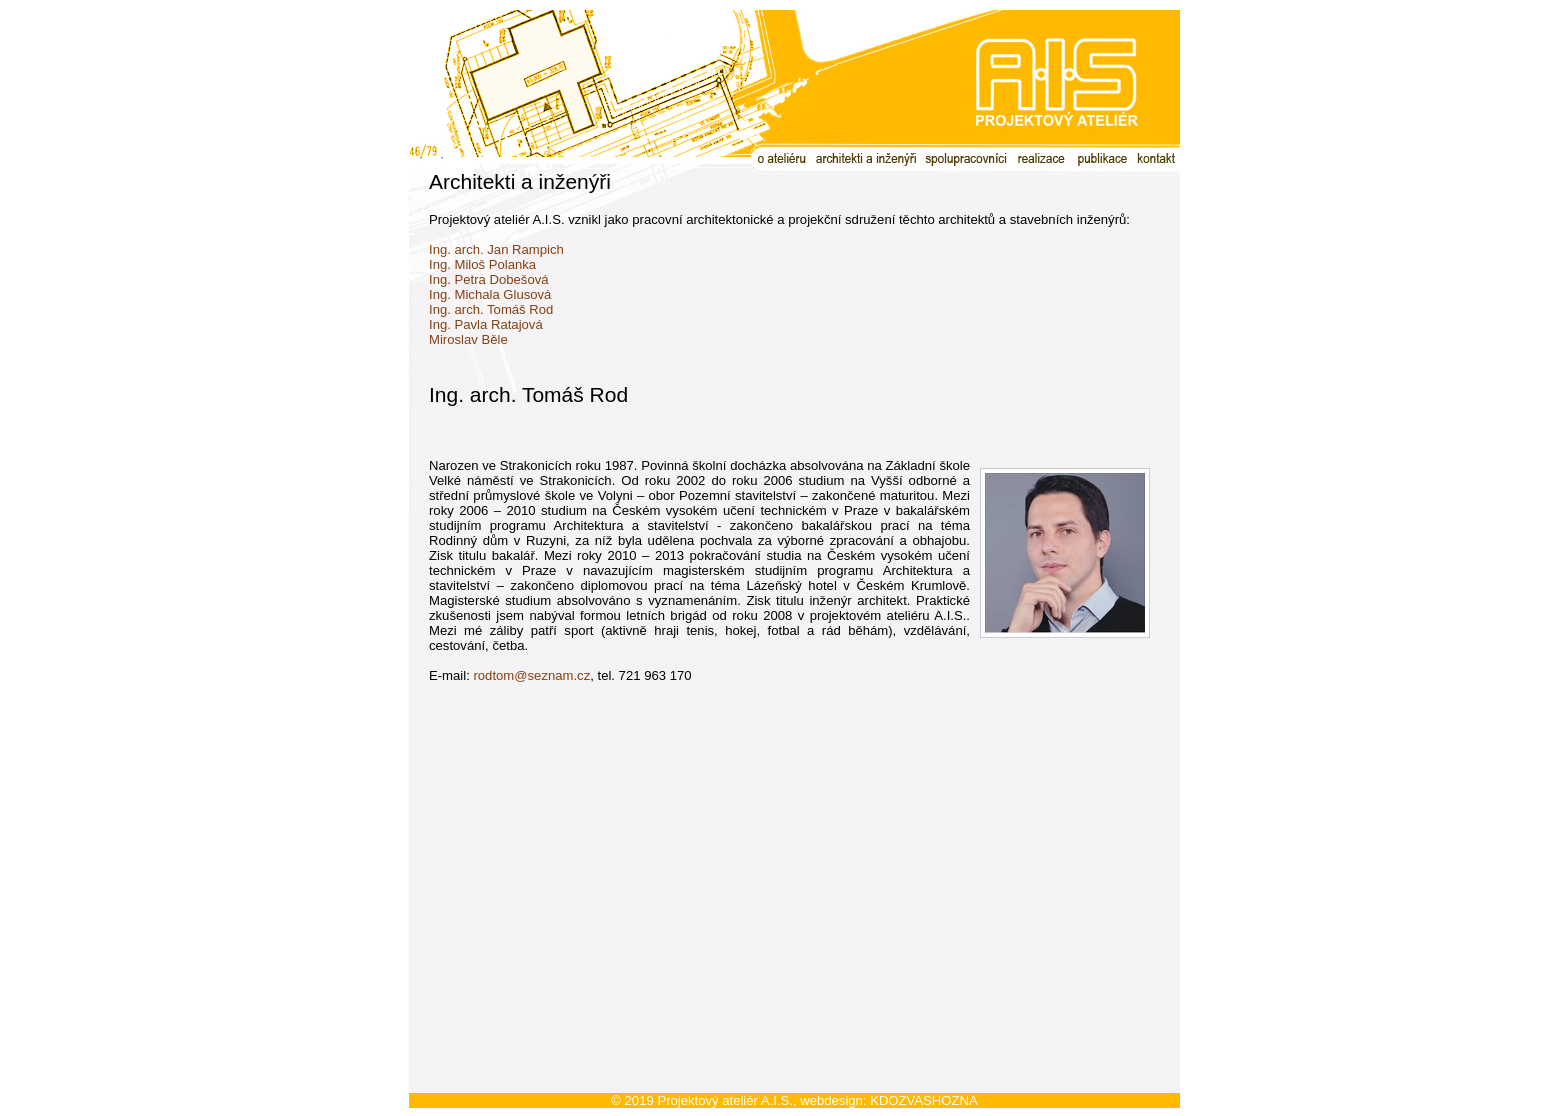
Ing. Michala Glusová (490, 294)
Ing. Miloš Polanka (482, 264)
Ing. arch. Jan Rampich (496, 249)
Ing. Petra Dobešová (489, 279)
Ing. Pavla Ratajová (486, 324)
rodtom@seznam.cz (531, 675)
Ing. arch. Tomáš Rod (491, 309)
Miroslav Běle (468, 339)
